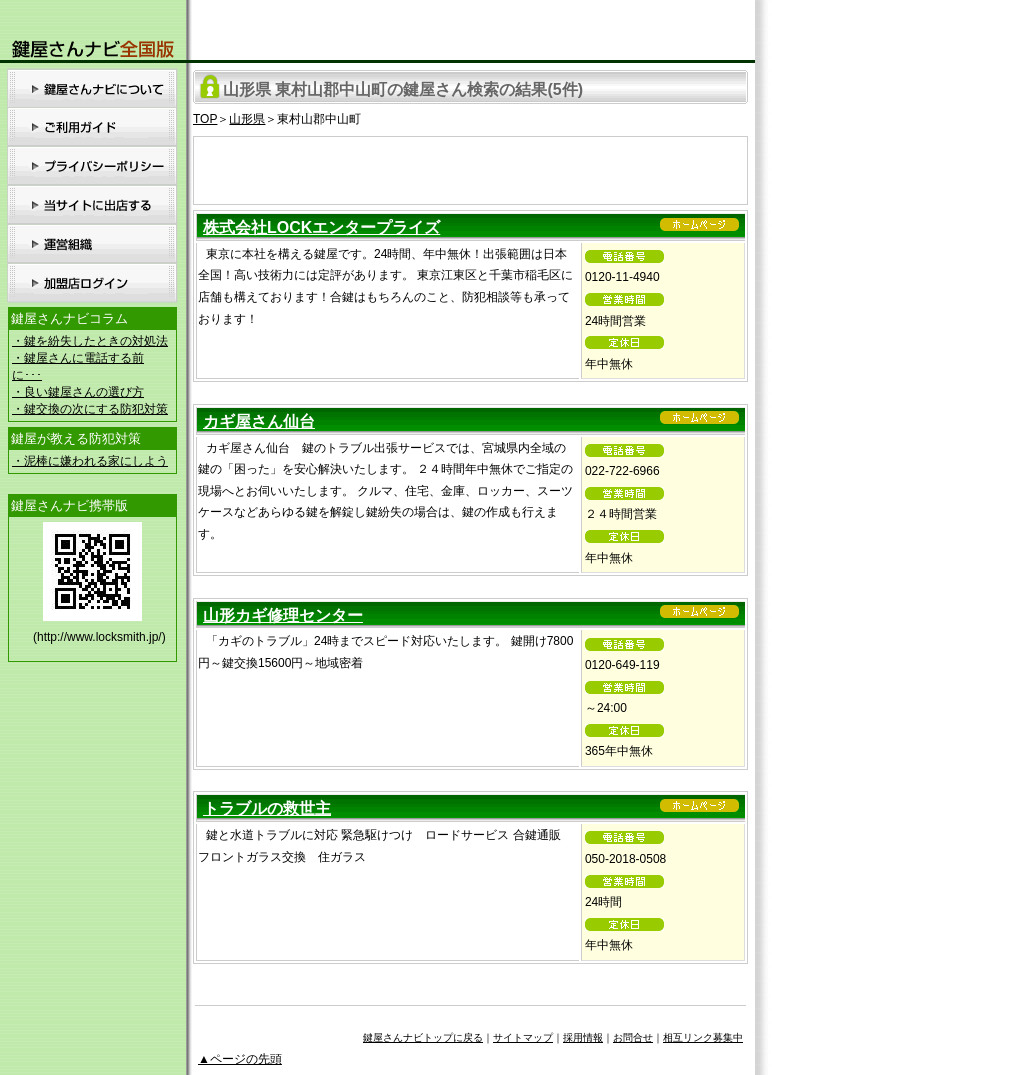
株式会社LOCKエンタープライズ (321, 227)
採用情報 (583, 1037)
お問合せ (633, 1037)
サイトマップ (523, 1037)
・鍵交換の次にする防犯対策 (90, 409)
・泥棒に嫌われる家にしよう (90, 461)
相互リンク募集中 (703, 1037)
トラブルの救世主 (267, 808)
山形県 (247, 119)
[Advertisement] (471, 167)
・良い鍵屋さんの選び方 (78, 392)
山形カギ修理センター (283, 615)
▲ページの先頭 (240, 1059)
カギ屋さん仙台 (259, 421)
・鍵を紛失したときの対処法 (90, 341)
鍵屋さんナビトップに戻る (423, 1037)
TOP (205, 119)
